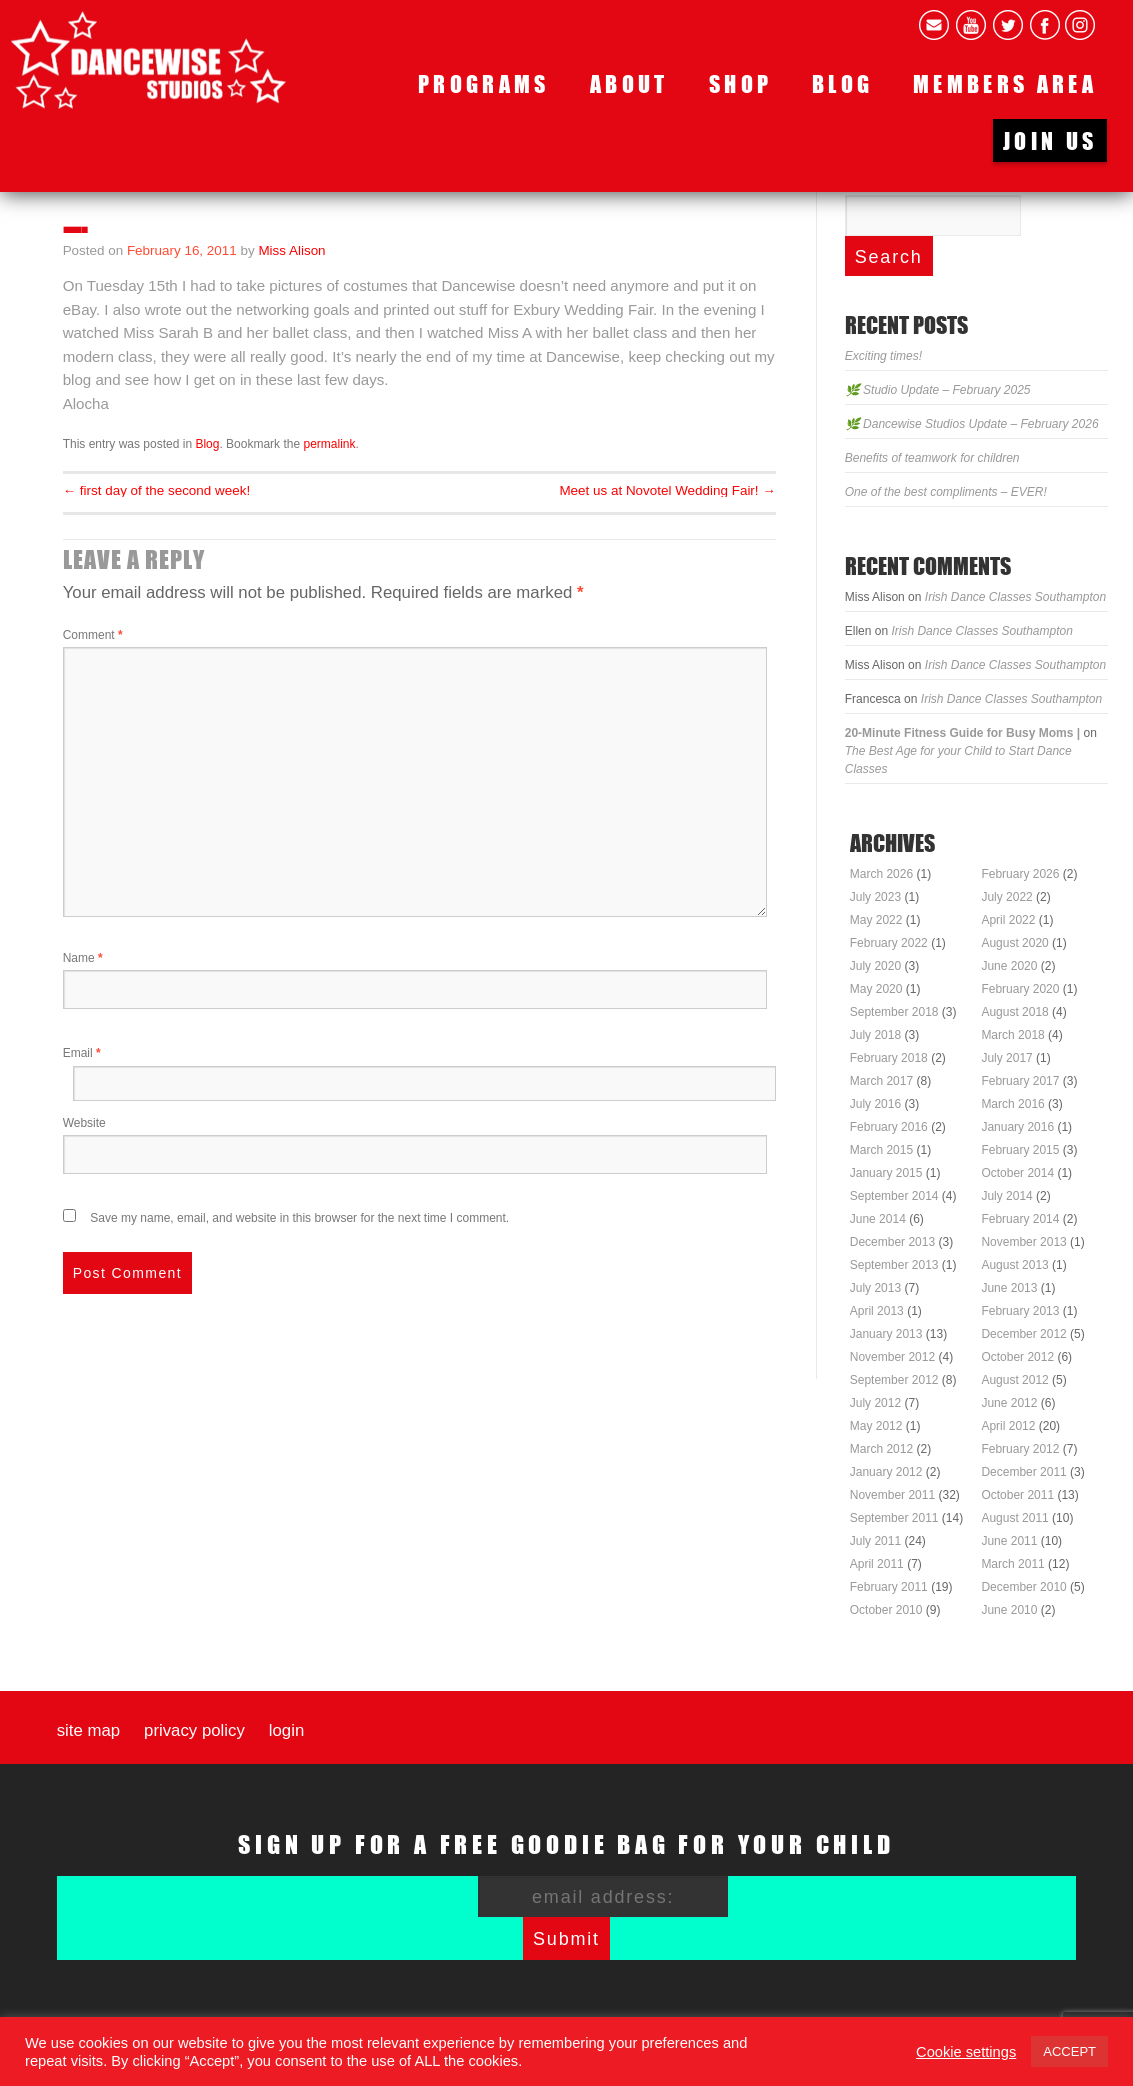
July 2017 (1006, 1058)
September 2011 (894, 1518)
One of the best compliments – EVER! (946, 492)
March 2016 (1012, 1104)
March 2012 (881, 1449)
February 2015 (1020, 1150)
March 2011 (1012, 1564)
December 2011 (1023, 1472)
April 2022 (1008, 920)
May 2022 (876, 920)
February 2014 (1020, 1219)
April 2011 (877, 1564)
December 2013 (892, 1242)
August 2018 (1014, 1012)
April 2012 (1008, 1426)
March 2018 (1012, 1035)
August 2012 (1014, 1380)
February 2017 (1020, 1081)
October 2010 (886, 1610)
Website (84, 1123)
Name (83, 958)
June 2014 (878, 1219)
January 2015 (886, 1173)
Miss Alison (291, 250)
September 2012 (894, 1380)
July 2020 (875, 966)
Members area (1005, 83)
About (629, 83)
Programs (484, 83)
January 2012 (886, 1472)
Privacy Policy (194, 1731)
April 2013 (877, 1311)
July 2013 (875, 1288)
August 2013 (1014, 1265)
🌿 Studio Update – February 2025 (938, 390)
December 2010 (1023, 1587)
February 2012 (1020, 1449)
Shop (740, 83)
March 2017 (881, 1081)
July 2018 (875, 1035)
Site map (88, 1731)
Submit (566, 1939)
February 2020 (1020, 989)
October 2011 (1017, 1495)
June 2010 (1009, 1610)
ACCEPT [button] (1069, 2051)
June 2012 (1009, 1403)
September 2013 (894, 1265)
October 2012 (1017, 1357)
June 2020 (1009, 966)
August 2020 (1014, 943)
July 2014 (1006, 1196)
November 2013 (1023, 1242)
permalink (329, 444)
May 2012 (876, 1426)
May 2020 (876, 989)
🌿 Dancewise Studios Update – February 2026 (972, 424)
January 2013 (886, 1334)
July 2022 (1006, 897)
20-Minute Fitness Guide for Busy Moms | (962, 733)
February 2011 (889, 1587)
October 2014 (1017, 1173)
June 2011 (1009, 1541)
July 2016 (875, 1104)
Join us (1050, 140)
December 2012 (1023, 1334)
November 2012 (892, 1357)
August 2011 (1014, 1518)
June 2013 (1009, 1288)
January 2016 (1017, 1127)
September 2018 (894, 1012)
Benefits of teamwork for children (932, 458)
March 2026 (881, 874)
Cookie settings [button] (966, 2052)
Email (82, 1053)
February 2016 (889, 1127)
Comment (93, 635)
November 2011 (892, 1495)
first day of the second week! (156, 490)
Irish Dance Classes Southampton (1015, 597)
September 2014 (894, 1196)
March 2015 (881, 1150)
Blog (842, 83)
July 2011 (875, 1541)
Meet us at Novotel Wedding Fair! (667, 490)
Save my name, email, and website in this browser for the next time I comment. (299, 1218)
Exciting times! (883, 356)
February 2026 (1020, 874)
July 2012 (875, 1403)
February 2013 (1020, 1311)
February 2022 (889, 943)
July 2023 (875, 897)
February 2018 (889, 1058)
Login (286, 1731)
